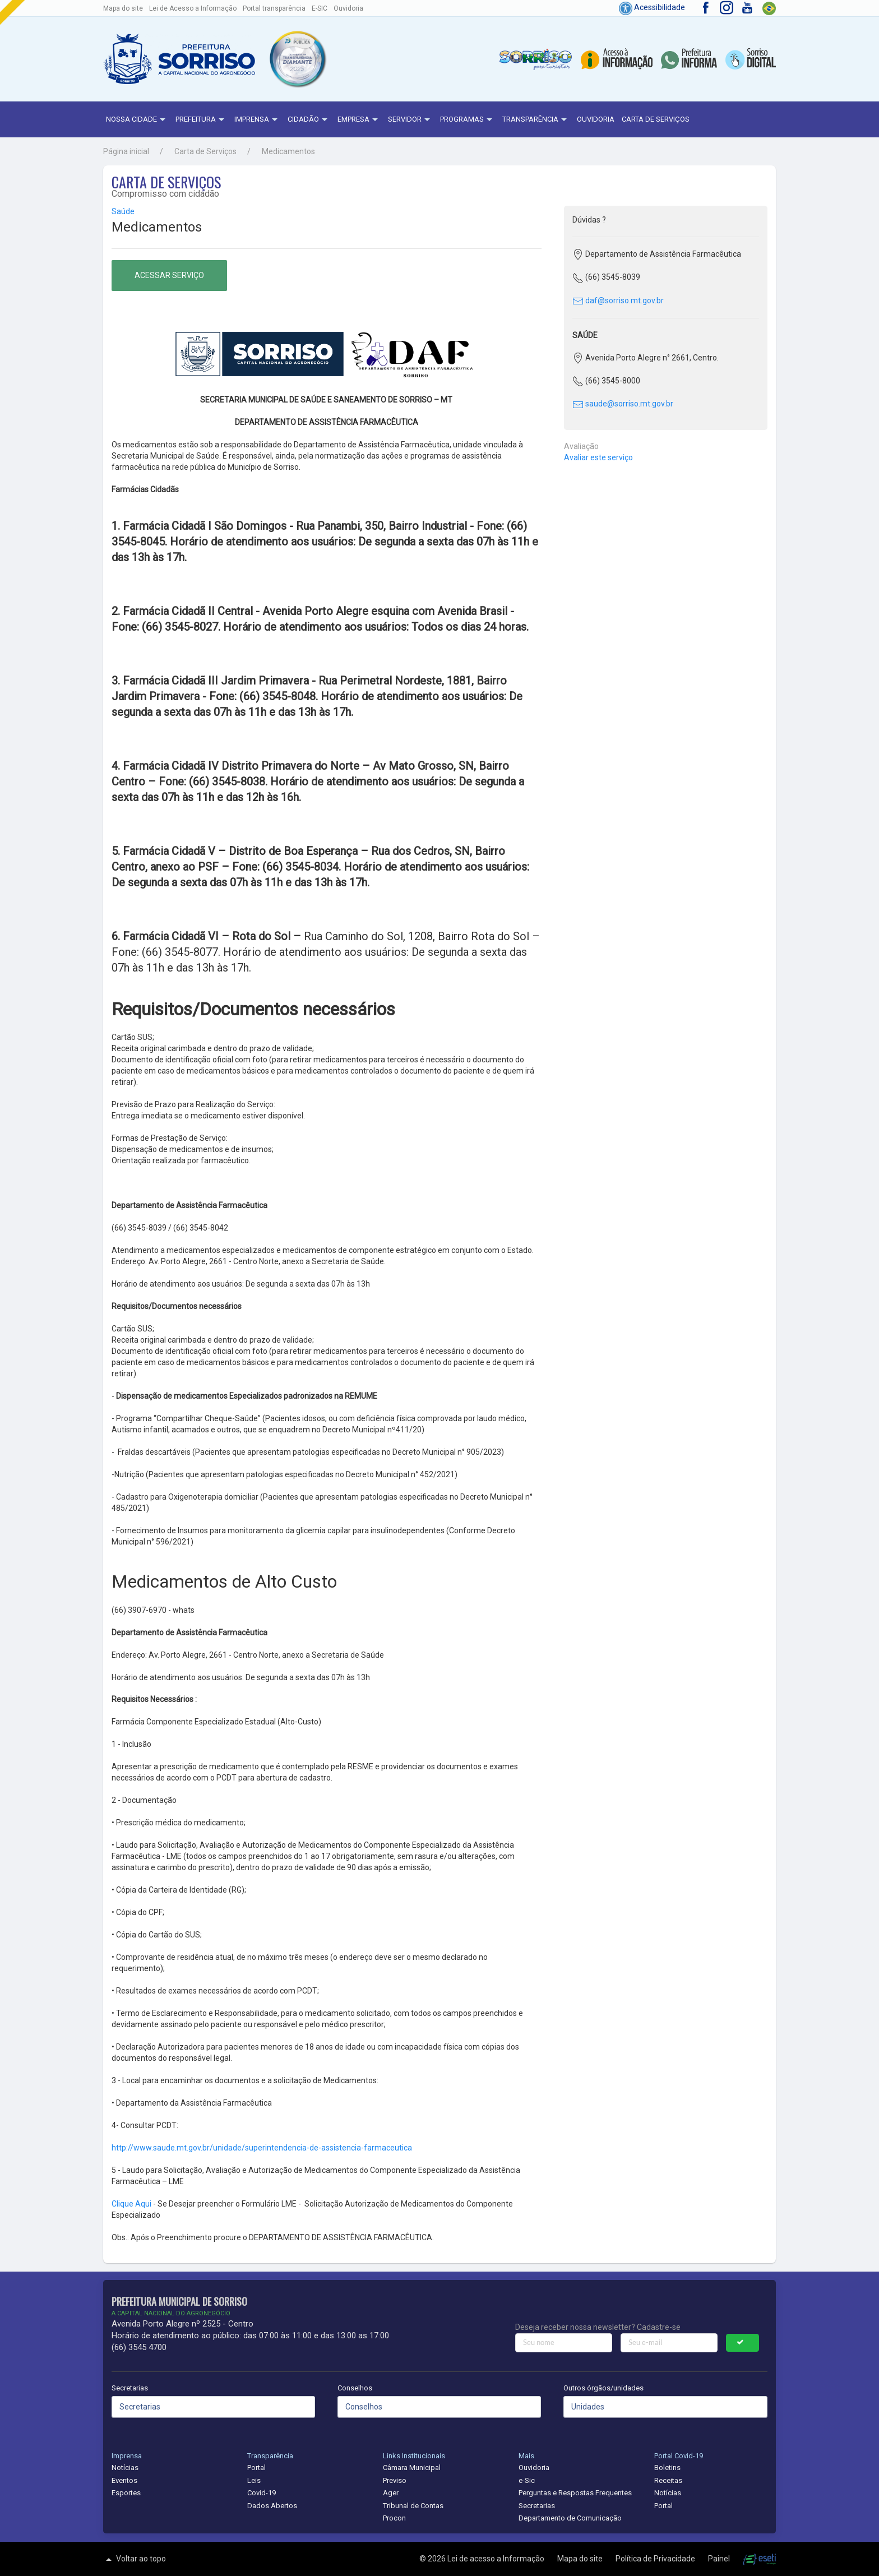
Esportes (126, 2493)
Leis (254, 2480)
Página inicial (126, 151)
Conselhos (354, 2388)
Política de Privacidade (656, 2558)
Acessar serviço (169, 275)
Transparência (536, 120)
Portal (256, 2467)
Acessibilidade (652, 7)
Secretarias (130, 2388)
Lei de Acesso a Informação (193, 8)
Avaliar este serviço (598, 457)
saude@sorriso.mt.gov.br (622, 403)
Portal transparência (274, 8)
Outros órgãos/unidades (603, 2388)
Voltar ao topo (134, 2559)
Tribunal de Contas (413, 2505)
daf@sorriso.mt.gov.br (618, 300)
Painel (720, 2558)
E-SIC (319, 8)
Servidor (410, 120)
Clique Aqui (132, 2203)
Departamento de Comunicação (570, 2518)
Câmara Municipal (412, 2467)
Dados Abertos (272, 2505)
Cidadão (309, 120)
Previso (394, 2480)
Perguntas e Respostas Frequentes (575, 2493)
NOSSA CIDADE (137, 120)
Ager (391, 2493)
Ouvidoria (348, 8)
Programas (467, 120)
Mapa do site (123, 8)
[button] (297, 59)
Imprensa (257, 120)
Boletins (667, 2467)
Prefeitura (201, 120)
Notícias (125, 2467)
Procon (394, 2518)
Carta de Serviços (656, 119)
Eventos (124, 2480)
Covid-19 (261, 2493)
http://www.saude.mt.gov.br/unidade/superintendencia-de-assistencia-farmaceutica (262, 2147)
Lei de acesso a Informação (496, 2558)
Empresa (359, 120)
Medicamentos (288, 151)
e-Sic (527, 2480)
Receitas (668, 2480)
